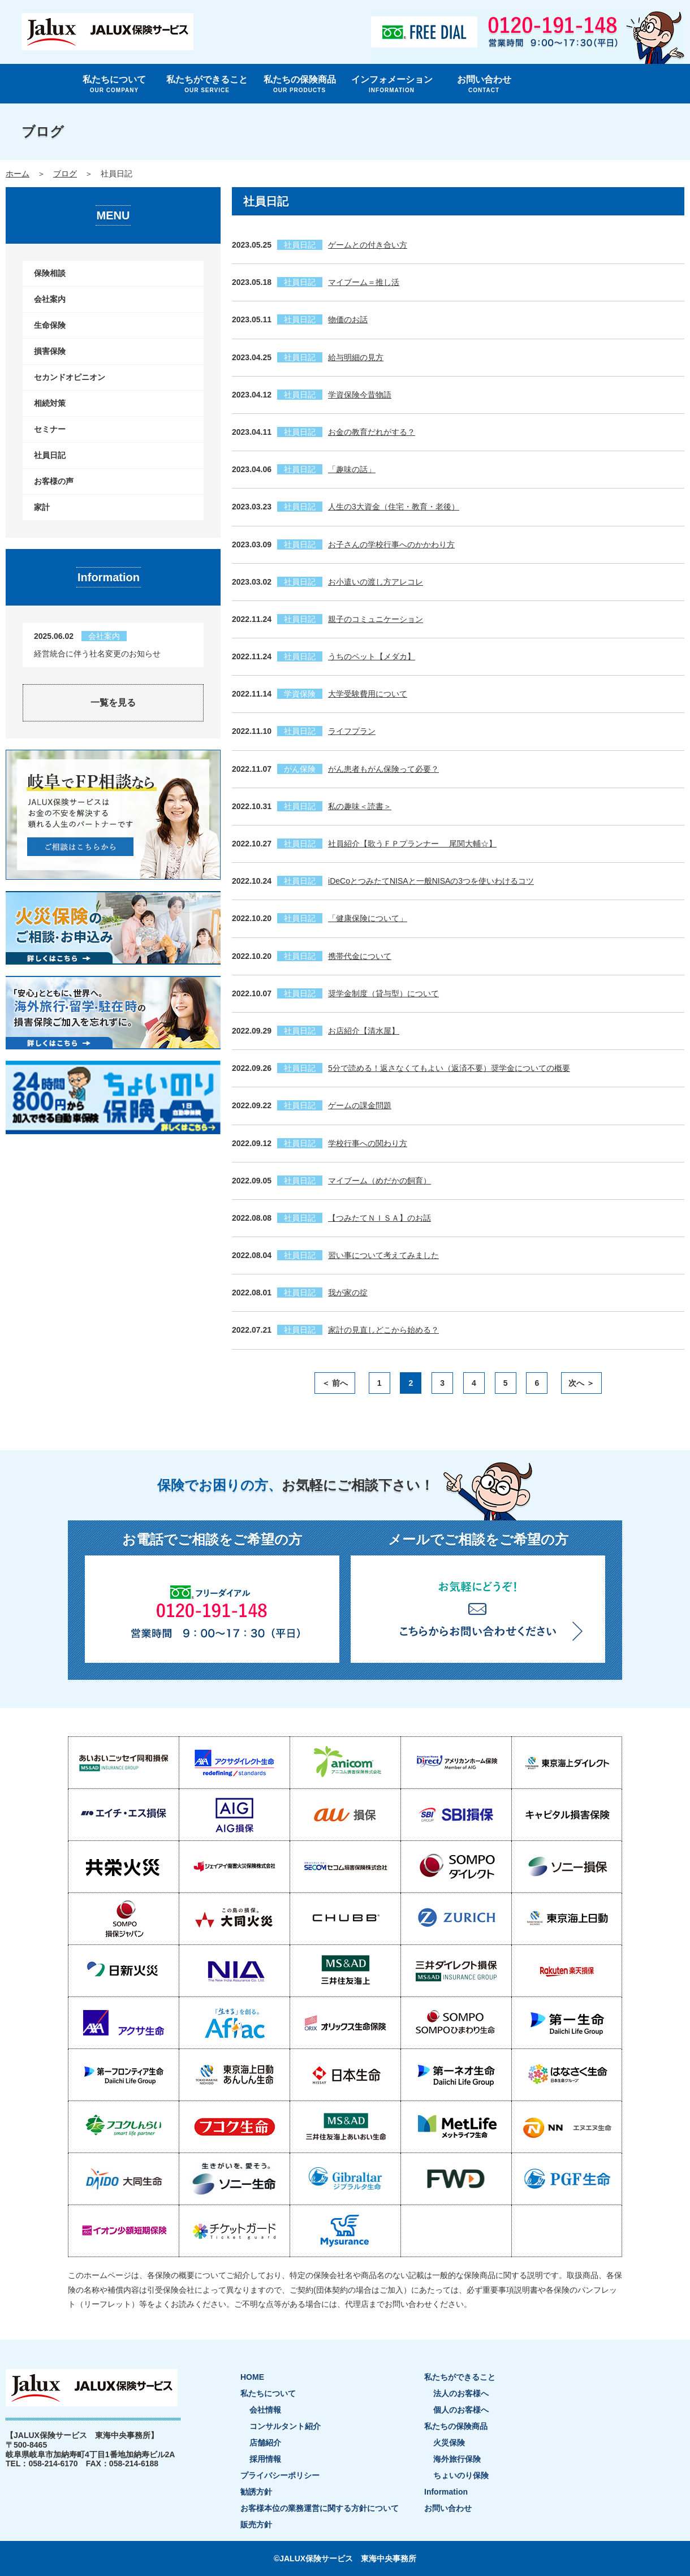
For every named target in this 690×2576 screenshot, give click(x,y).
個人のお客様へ (461, 2409)
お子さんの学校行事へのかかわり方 (391, 544)
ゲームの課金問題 (359, 1105)
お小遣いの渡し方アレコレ (375, 581)
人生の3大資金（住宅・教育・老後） (393, 506)
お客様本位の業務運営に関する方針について (319, 2508)
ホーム (17, 173)
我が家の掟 (348, 1292)
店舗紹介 (265, 2442)
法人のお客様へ (461, 2393)
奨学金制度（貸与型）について (383, 993)
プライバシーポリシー (280, 2475)
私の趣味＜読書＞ (359, 806)
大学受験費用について (367, 693)
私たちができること (207, 84)
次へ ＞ (581, 1383)
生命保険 (50, 325)
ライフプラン (352, 731)
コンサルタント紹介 (285, 2426)
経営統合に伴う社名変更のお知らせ (97, 653)
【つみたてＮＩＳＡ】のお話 (379, 1217)
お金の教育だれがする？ (371, 431)
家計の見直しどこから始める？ (383, 1329)
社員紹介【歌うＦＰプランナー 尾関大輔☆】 (412, 843)
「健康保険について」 (367, 918)
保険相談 (50, 273)
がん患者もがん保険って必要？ (383, 768)
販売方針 (256, 2524)
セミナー (50, 429)
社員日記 (50, 455)
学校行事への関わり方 (367, 1143)
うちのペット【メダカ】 (371, 656)
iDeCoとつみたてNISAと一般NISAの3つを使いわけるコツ (431, 880)
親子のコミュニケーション (375, 619)
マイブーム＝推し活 (363, 282)
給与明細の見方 (355, 357)
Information (446, 2491)
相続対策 (50, 403)
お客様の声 (54, 481)
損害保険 (50, 351)
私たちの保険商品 (299, 84)
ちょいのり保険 (461, 2475)
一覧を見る (113, 702)
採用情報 (265, 2458)
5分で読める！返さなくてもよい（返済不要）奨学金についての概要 (449, 1068)
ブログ (65, 173)
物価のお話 (348, 319)
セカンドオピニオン (69, 377)
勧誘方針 (256, 2491)
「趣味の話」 (352, 469)
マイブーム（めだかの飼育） (379, 1180)
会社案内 (50, 299)
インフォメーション (391, 84)
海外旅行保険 (457, 2458)
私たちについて (114, 84)
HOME (252, 2376)
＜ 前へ (335, 1383)
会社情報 (265, 2409)
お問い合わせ (483, 84)
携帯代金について (359, 956)
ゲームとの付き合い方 (367, 244)
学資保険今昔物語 (359, 394)
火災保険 (449, 2442)
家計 (42, 507)
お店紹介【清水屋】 (363, 1030)
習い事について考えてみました (383, 1255)
